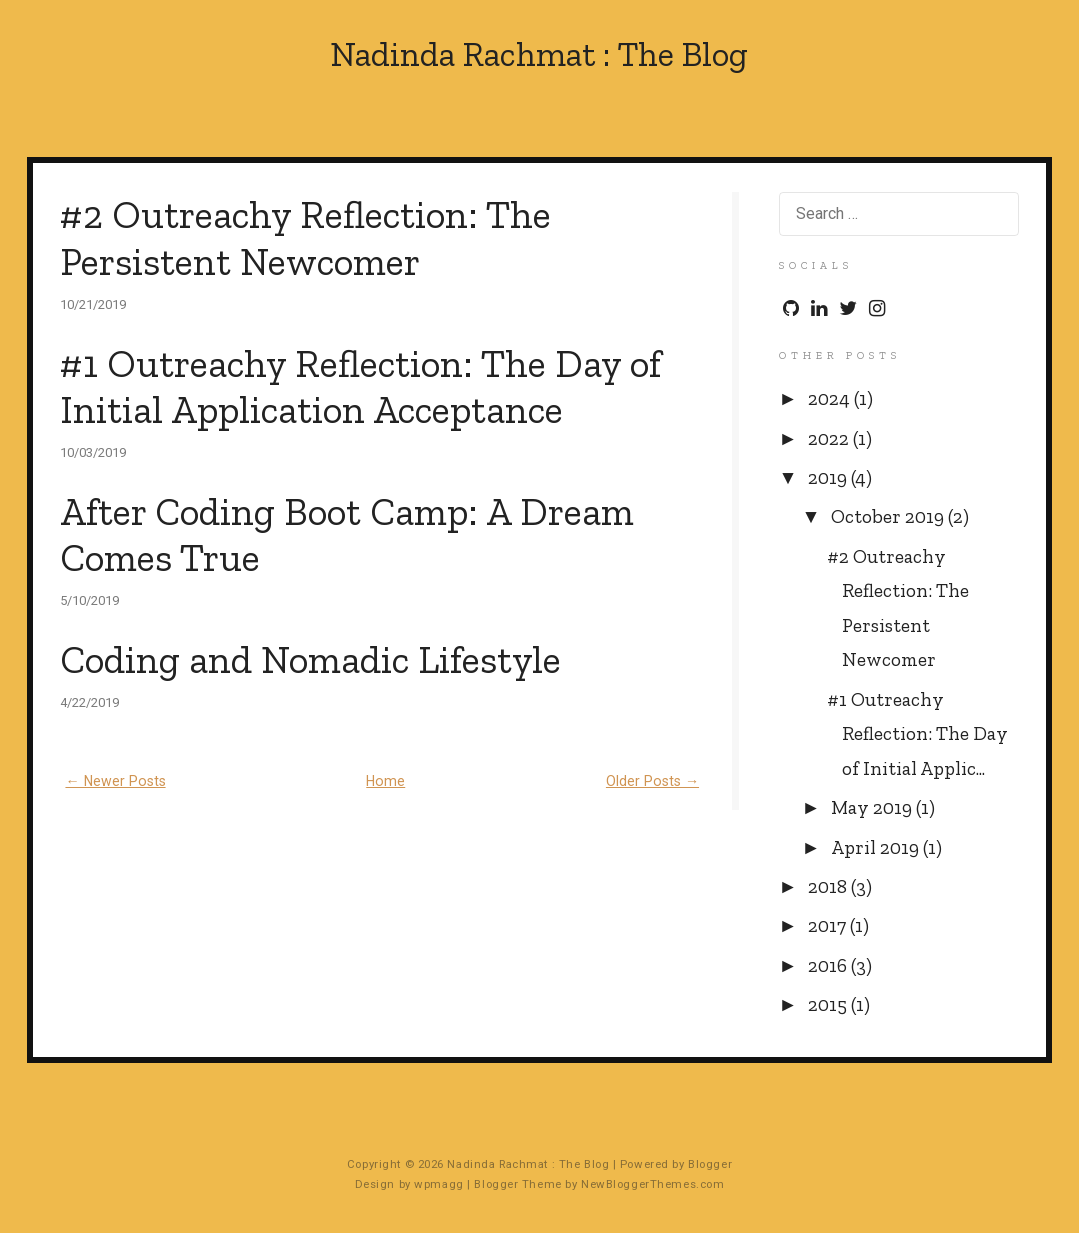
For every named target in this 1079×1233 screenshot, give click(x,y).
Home (385, 781)
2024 (831, 398)
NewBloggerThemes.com (652, 1184)
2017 (829, 925)
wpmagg (438, 1184)
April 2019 (877, 847)
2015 (829, 1004)
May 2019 (873, 807)
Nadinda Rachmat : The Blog (539, 55)
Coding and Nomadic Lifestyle (310, 659)
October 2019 (889, 516)
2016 (829, 965)
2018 (829, 886)
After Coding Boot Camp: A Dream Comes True (347, 535)
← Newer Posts (115, 781)
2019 (829, 477)
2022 (830, 438)
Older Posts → (652, 781)
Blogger (710, 1164)
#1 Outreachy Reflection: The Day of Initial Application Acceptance (360, 387)
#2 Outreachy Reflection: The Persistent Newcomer (305, 238)
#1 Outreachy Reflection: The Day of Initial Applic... (917, 734)
